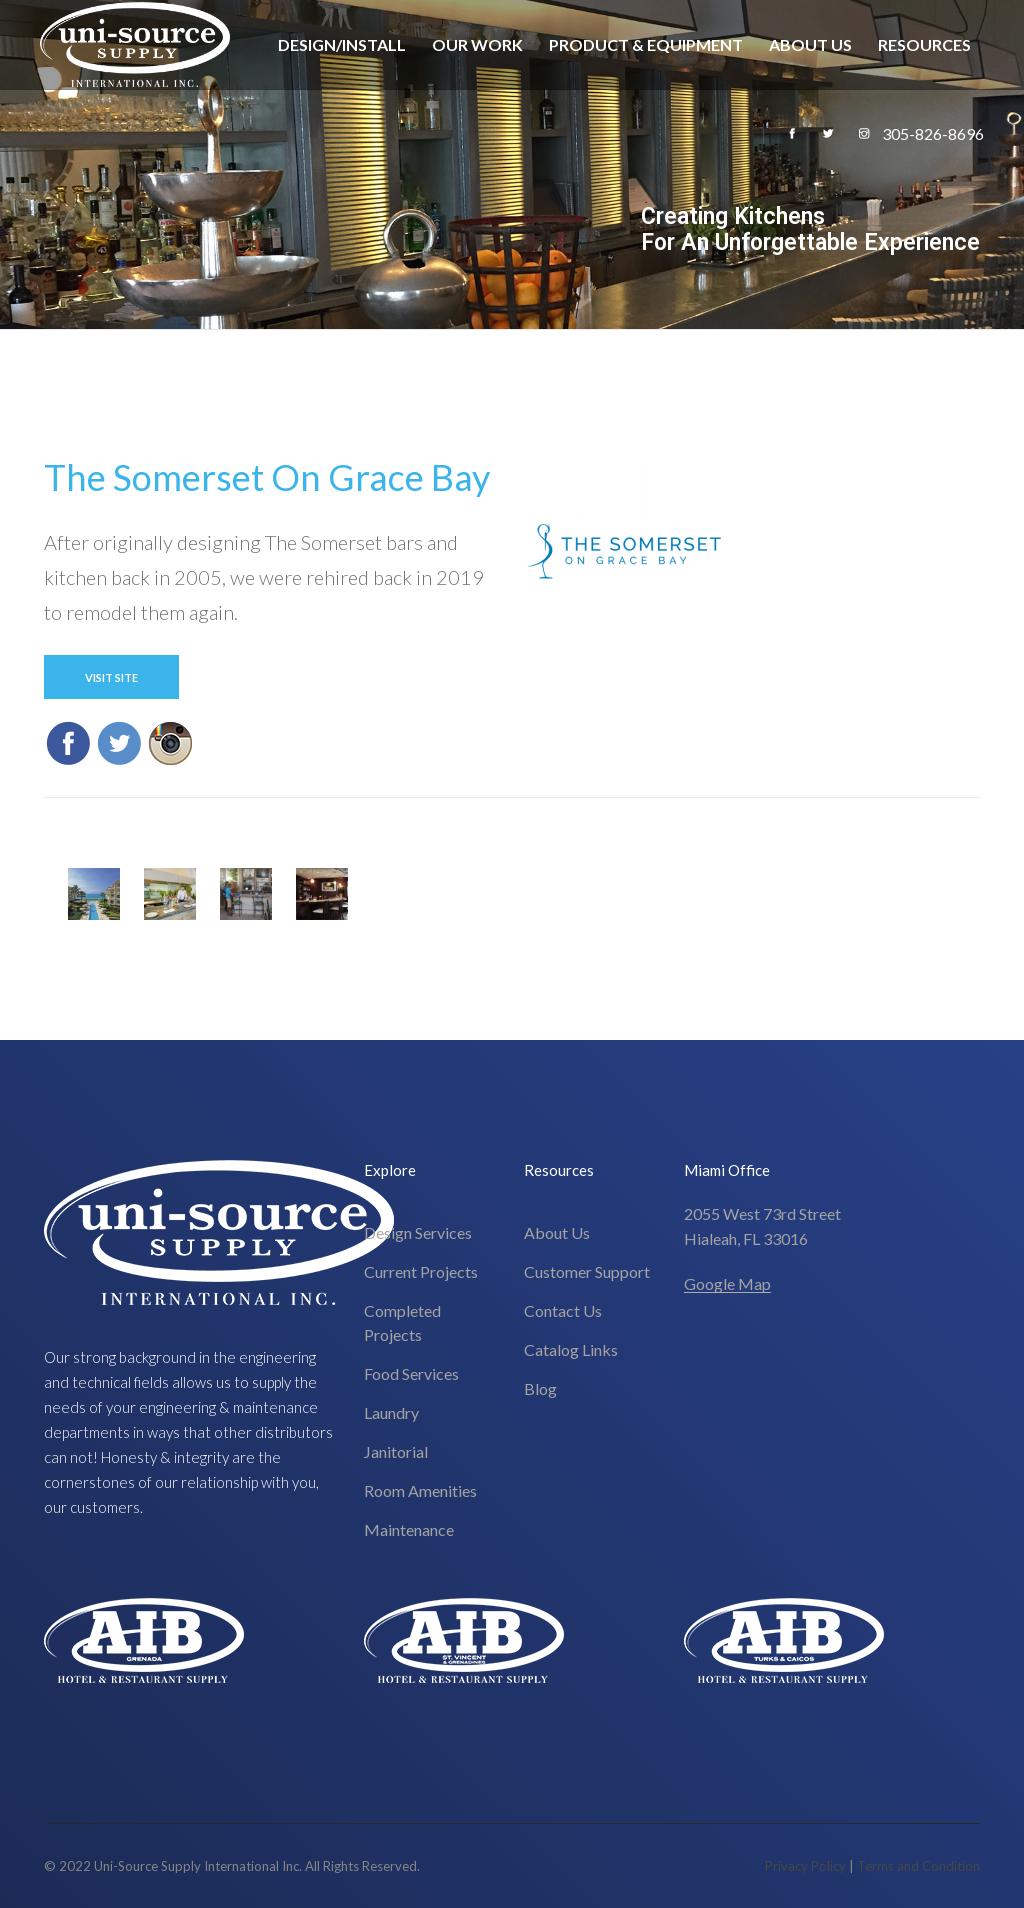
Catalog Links (571, 1349)
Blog (540, 1388)
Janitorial (396, 1451)
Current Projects (421, 1271)
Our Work (477, 44)
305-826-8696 (933, 133)
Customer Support (587, 1271)
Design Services (418, 1232)
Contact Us (563, 1310)
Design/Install (342, 44)
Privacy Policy (805, 1866)
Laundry (391, 1412)
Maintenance (409, 1529)
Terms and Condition (918, 1866)
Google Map (727, 1283)
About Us (810, 44)
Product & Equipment (646, 44)
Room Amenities (420, 1490)
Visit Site (111, 677)
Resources (924, 44)
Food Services (411, 1373)
